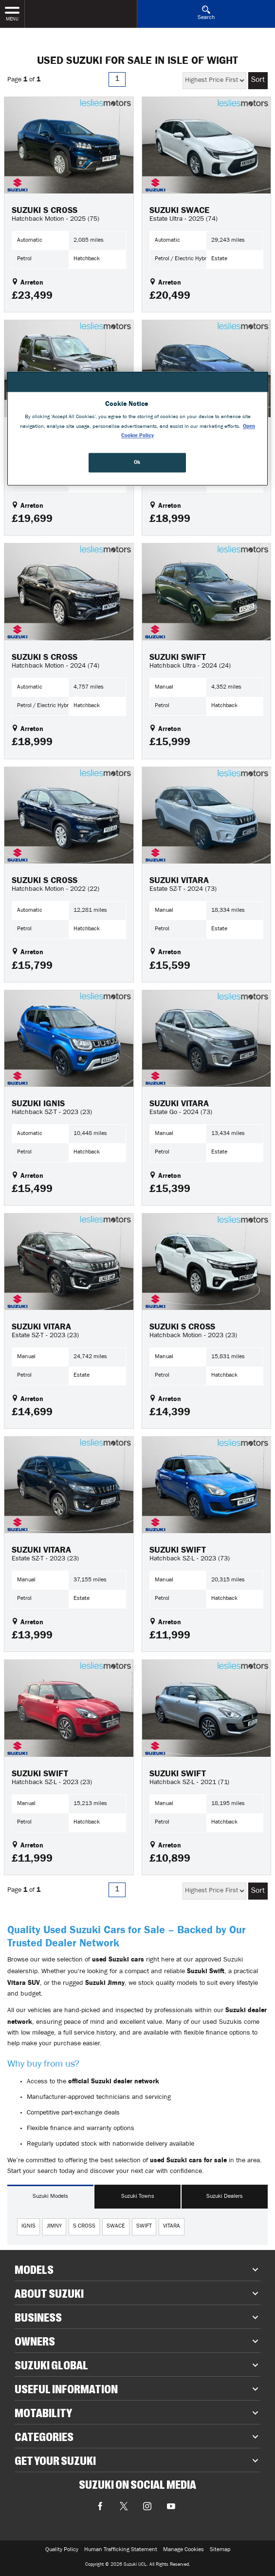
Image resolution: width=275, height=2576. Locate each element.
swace (116, 2227)
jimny (54, 2227)
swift (144, 2227)
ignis (28, 2227)
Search (206, 13)
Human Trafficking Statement (120, 2550)
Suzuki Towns (137, 2197)
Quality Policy (61, 2550)
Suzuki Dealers (224, 2197)
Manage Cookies (183, 2550)
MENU (12, 13)
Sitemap (220, 2550)
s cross (84, 2227)
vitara (171, 2227)
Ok (137, 462)
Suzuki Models (50, 2197)
